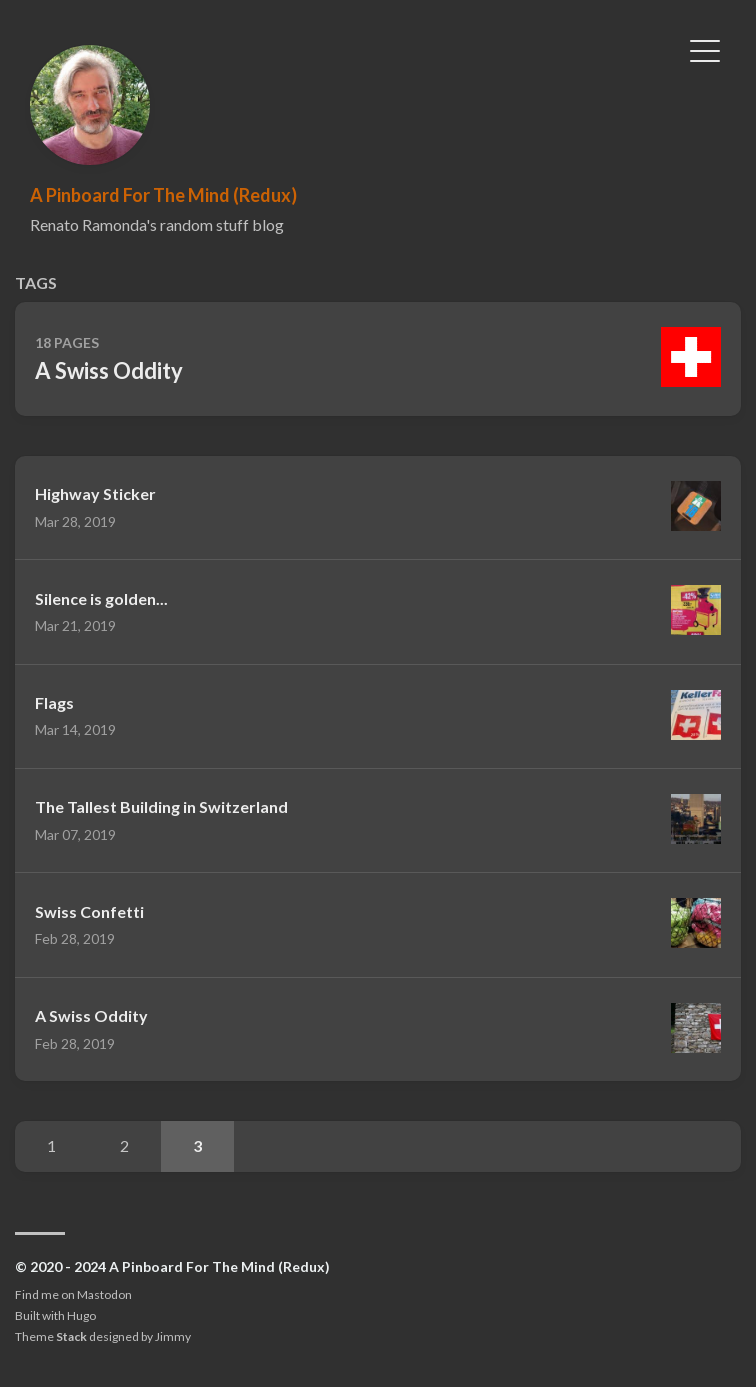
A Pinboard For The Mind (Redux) (163, 195)
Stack (71, 1336)
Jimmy (173, 1336)
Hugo (81, 1315)
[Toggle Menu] (705, 49)
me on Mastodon (86, 1294)
